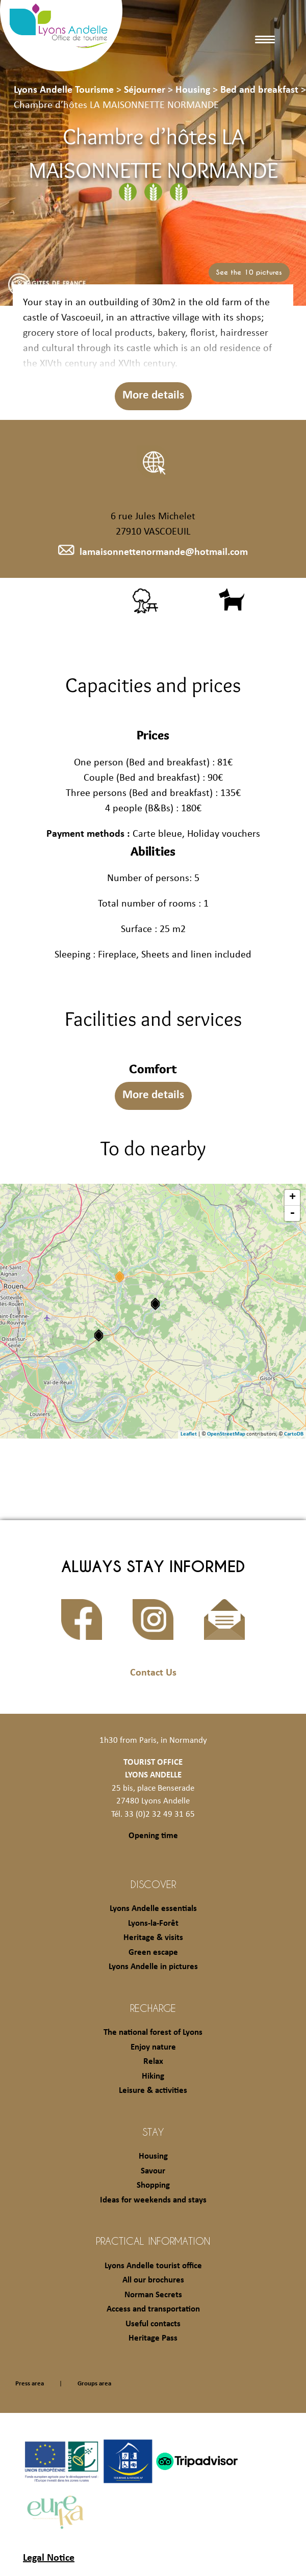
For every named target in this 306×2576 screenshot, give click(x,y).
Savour (153, 2171)
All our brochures (153, 2280)
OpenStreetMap (226, 1434)
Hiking (153, 2076)
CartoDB (293, 1434)
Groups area (94, 2383)
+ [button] (292, 1197)
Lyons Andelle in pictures (153, 1966)
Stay (153, 2131)
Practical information (153, 2240)
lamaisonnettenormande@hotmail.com (152, 552)
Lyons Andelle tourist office (153, 2266)
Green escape (153, 1952)
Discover (153, 1884)
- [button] (292, 1213)
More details (153, 396)
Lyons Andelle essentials (153, 1908)
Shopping (153, 2185)
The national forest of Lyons (153, 2032)
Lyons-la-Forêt (153, 1923)
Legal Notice (48, 2558)
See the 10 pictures (249, 272)
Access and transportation (153, 2309)
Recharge (153, 2007)
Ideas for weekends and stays (153, 2200)
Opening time (153, 1835)
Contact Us (153, 1673)
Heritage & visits (153, 1937)
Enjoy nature (153, 2047)
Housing (153, 2156)
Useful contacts (153, 2324)
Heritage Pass (153, 2338)
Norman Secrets (153, 2295)
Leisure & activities (153, 2090)
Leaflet (189, 1434)
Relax (153, 2061)
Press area (29, 2383)
